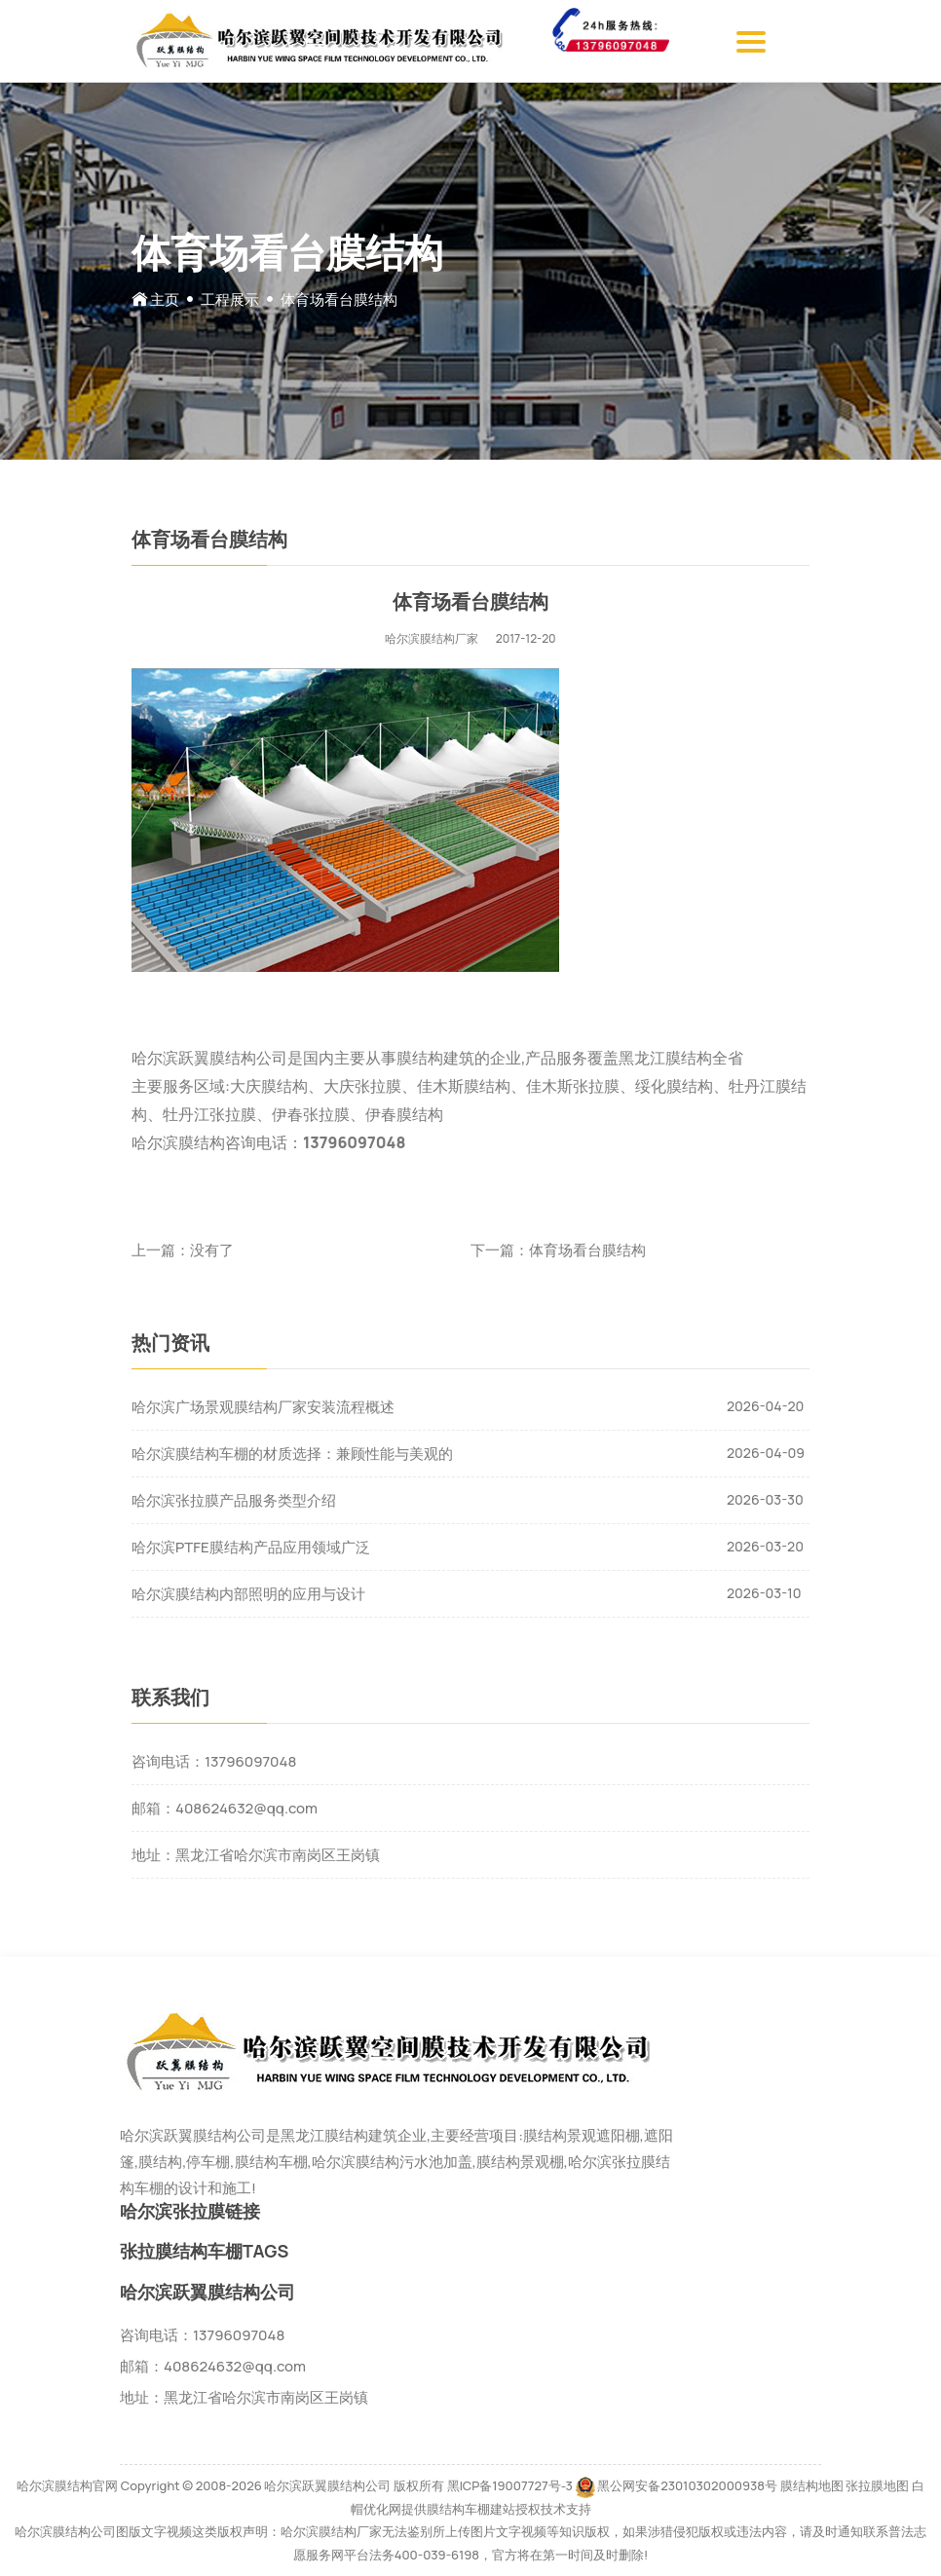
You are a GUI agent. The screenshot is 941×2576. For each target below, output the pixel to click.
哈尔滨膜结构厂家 (431, 638)
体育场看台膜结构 (587, 1250)
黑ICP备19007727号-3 (510, 2485)
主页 (164, 299)
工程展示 (230, 299)
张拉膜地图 (877, 2485)
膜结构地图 (812, 2485)
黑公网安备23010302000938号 (687, 2485)
